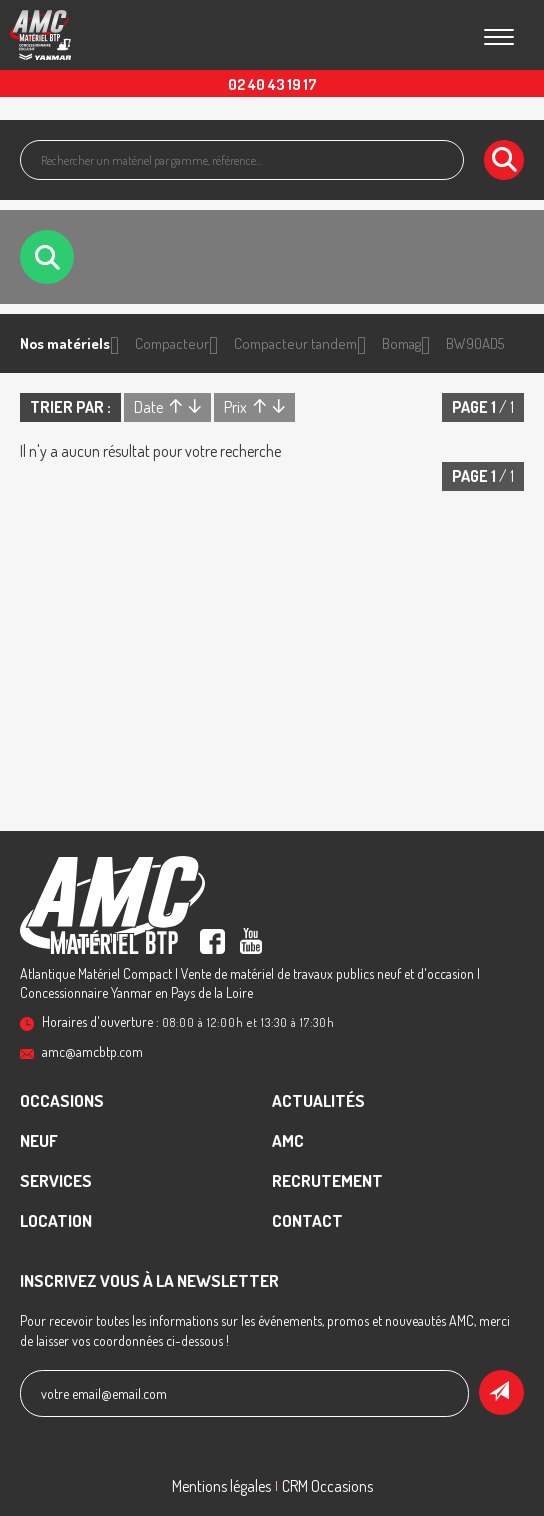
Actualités (318, 1100)
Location (56, 1220)
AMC (288, 1140)
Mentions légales (221, 1486)
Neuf (39, 1140)
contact (307, 1220)
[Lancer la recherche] (504, 160)
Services (56, 1180)
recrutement (327, 1180)
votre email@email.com (104, 1393)
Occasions (62, 1100)
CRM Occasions (327, 1486)
